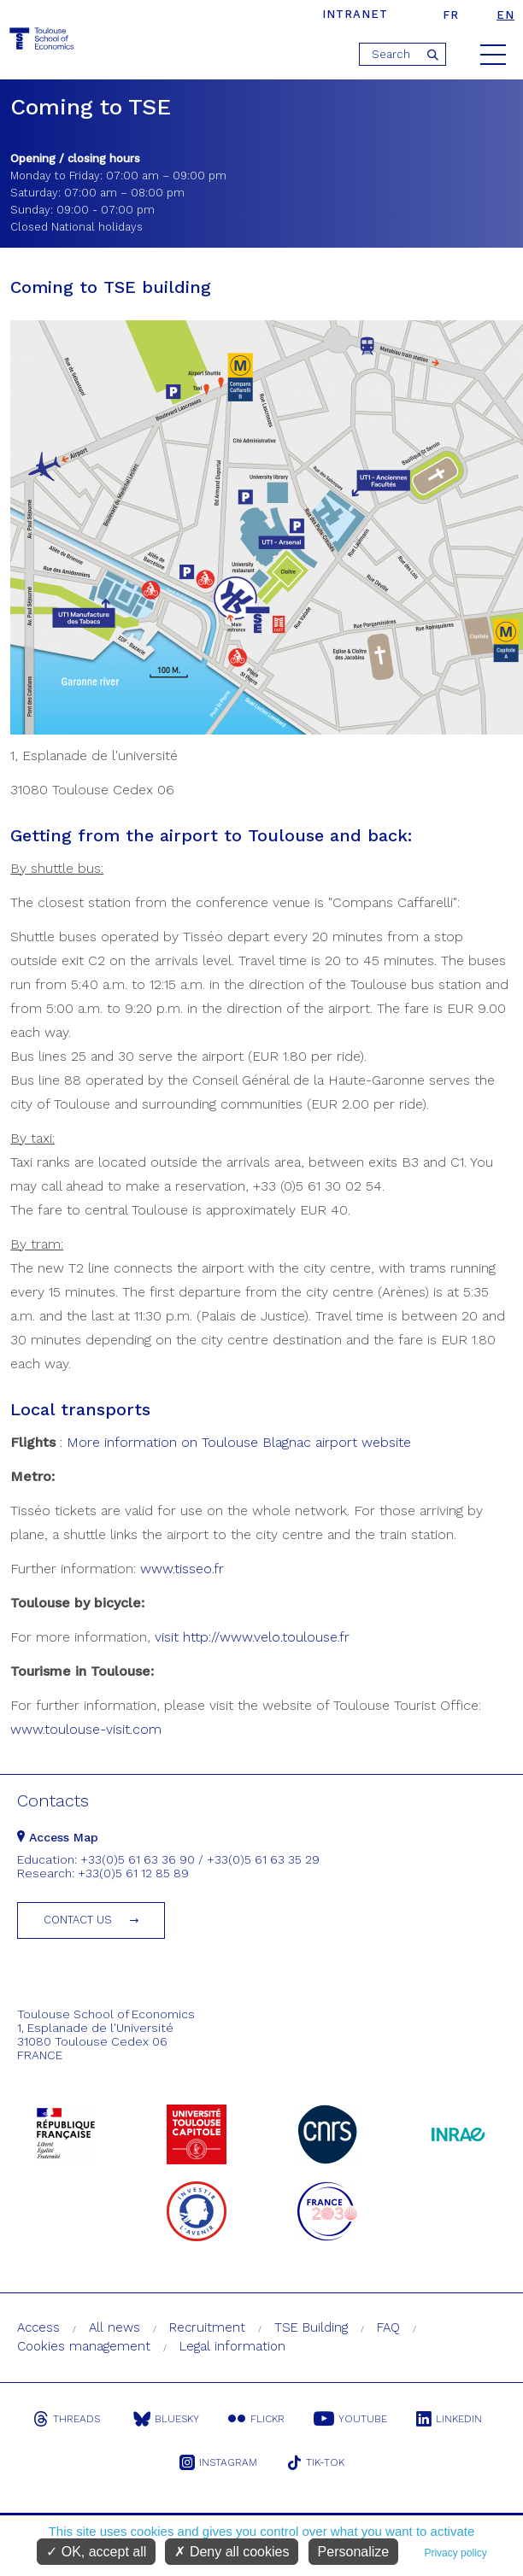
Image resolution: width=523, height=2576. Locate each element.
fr (451, 15)
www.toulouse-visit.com (86, 1729)
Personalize (354, 2551)
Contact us (78, 1919)
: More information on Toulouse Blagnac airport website (233, 1442)
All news (114, 2327)
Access (38, 2327)
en (505, 15)
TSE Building (311, 2327)
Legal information (232, 2346)
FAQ (388, 2327)
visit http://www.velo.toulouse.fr (252, 1637)
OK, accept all (96, 2551)
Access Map (57, 1837)
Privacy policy (455, 2553)
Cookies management (83, 2346)
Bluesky (166, 2419)
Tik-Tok (315, 2462)
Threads (66, 2419)
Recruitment (207, 2327)
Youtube (350, 2419)
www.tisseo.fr (182, 1568)
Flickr (256, 2419)
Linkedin (449, 2419)
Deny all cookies (231, 2551)
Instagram (218, 2462)
